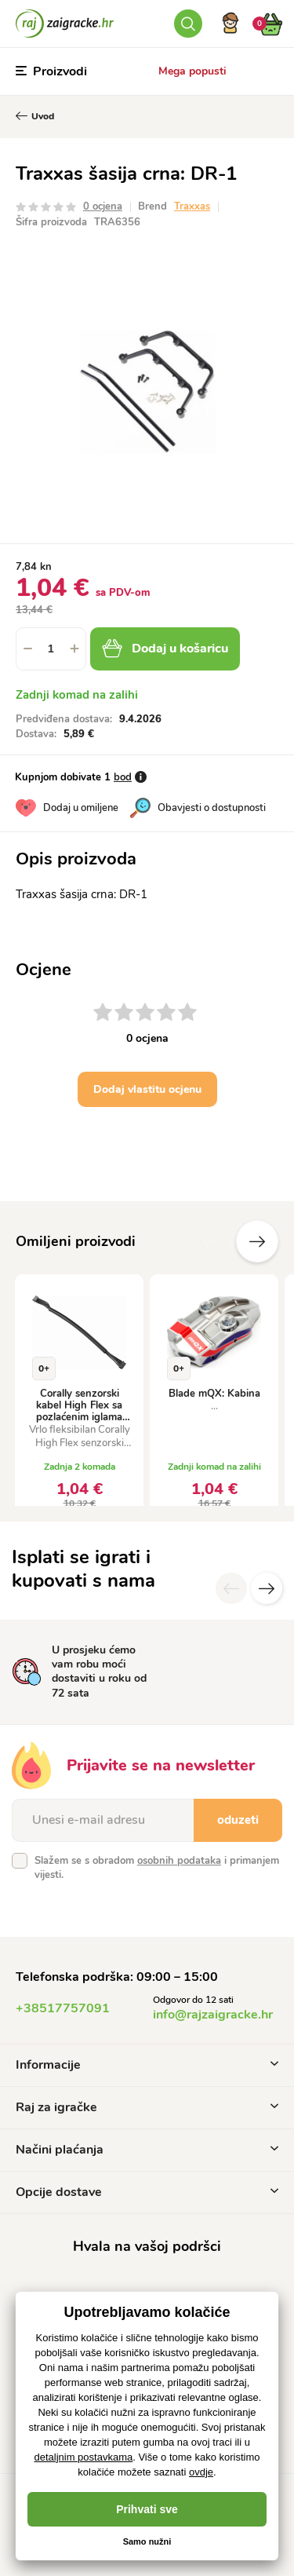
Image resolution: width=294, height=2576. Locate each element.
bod (123, 777)
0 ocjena (102, 206)
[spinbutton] (51, 649)
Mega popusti (192, 71)
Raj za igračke (147, 2107)
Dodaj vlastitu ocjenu (147, 1089)
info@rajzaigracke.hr (213, 2014)
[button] (74, 648)
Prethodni (210, 1241)
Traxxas (192, 206)
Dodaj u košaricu (165, 648)
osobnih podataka (179, 1861)
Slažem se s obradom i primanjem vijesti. (156, 1868)
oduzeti (238, 1820)
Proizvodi (51, 71)
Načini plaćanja (147, 2149)
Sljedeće (257, 1241)
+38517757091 (63, 2008)
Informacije (147, 2065)
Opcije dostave (147, 2192)
